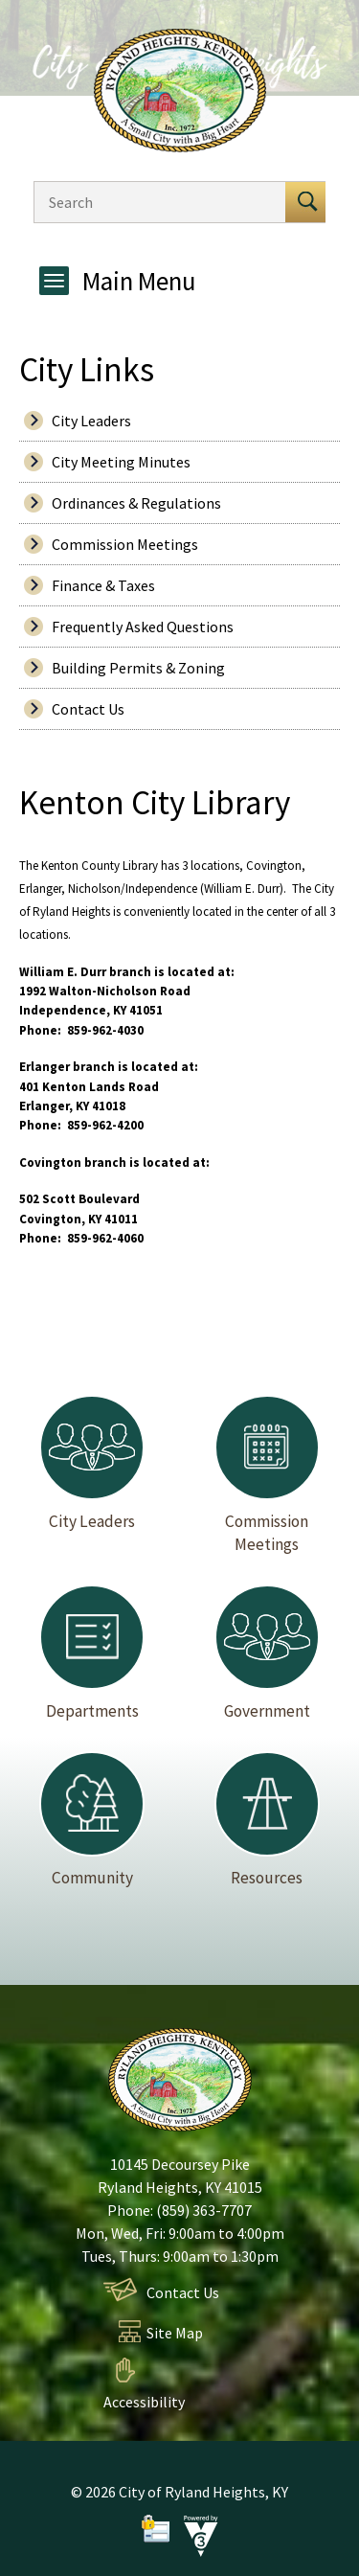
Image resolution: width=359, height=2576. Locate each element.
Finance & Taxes (103, 585)
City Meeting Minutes (121, 461)
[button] (305, 202)
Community (92, 1819)
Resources (267, 1819)
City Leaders (91, 420)
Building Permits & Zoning (138, 667)
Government (267, 1652)
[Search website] (154, 202)
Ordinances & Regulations (136, 503)
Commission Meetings (125, 544)
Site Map (174, 2332)
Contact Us (88, 708)
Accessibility (144, 2401)
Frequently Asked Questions (143, 626)
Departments (92, 1652)
